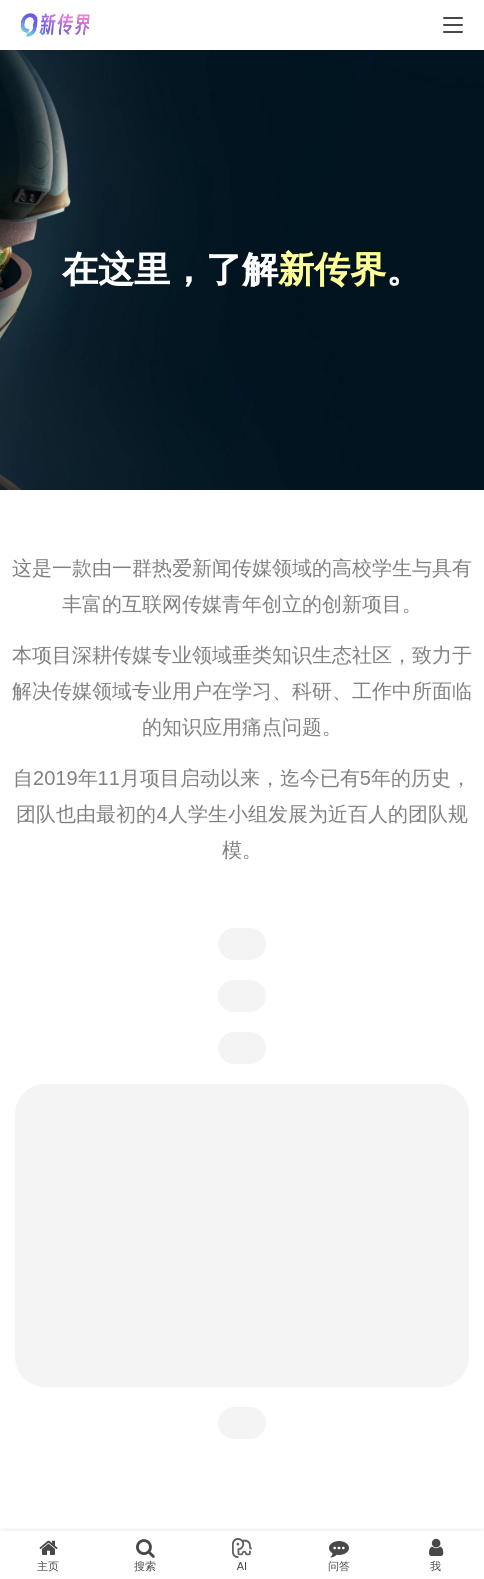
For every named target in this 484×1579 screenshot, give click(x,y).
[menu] (453, 25)
